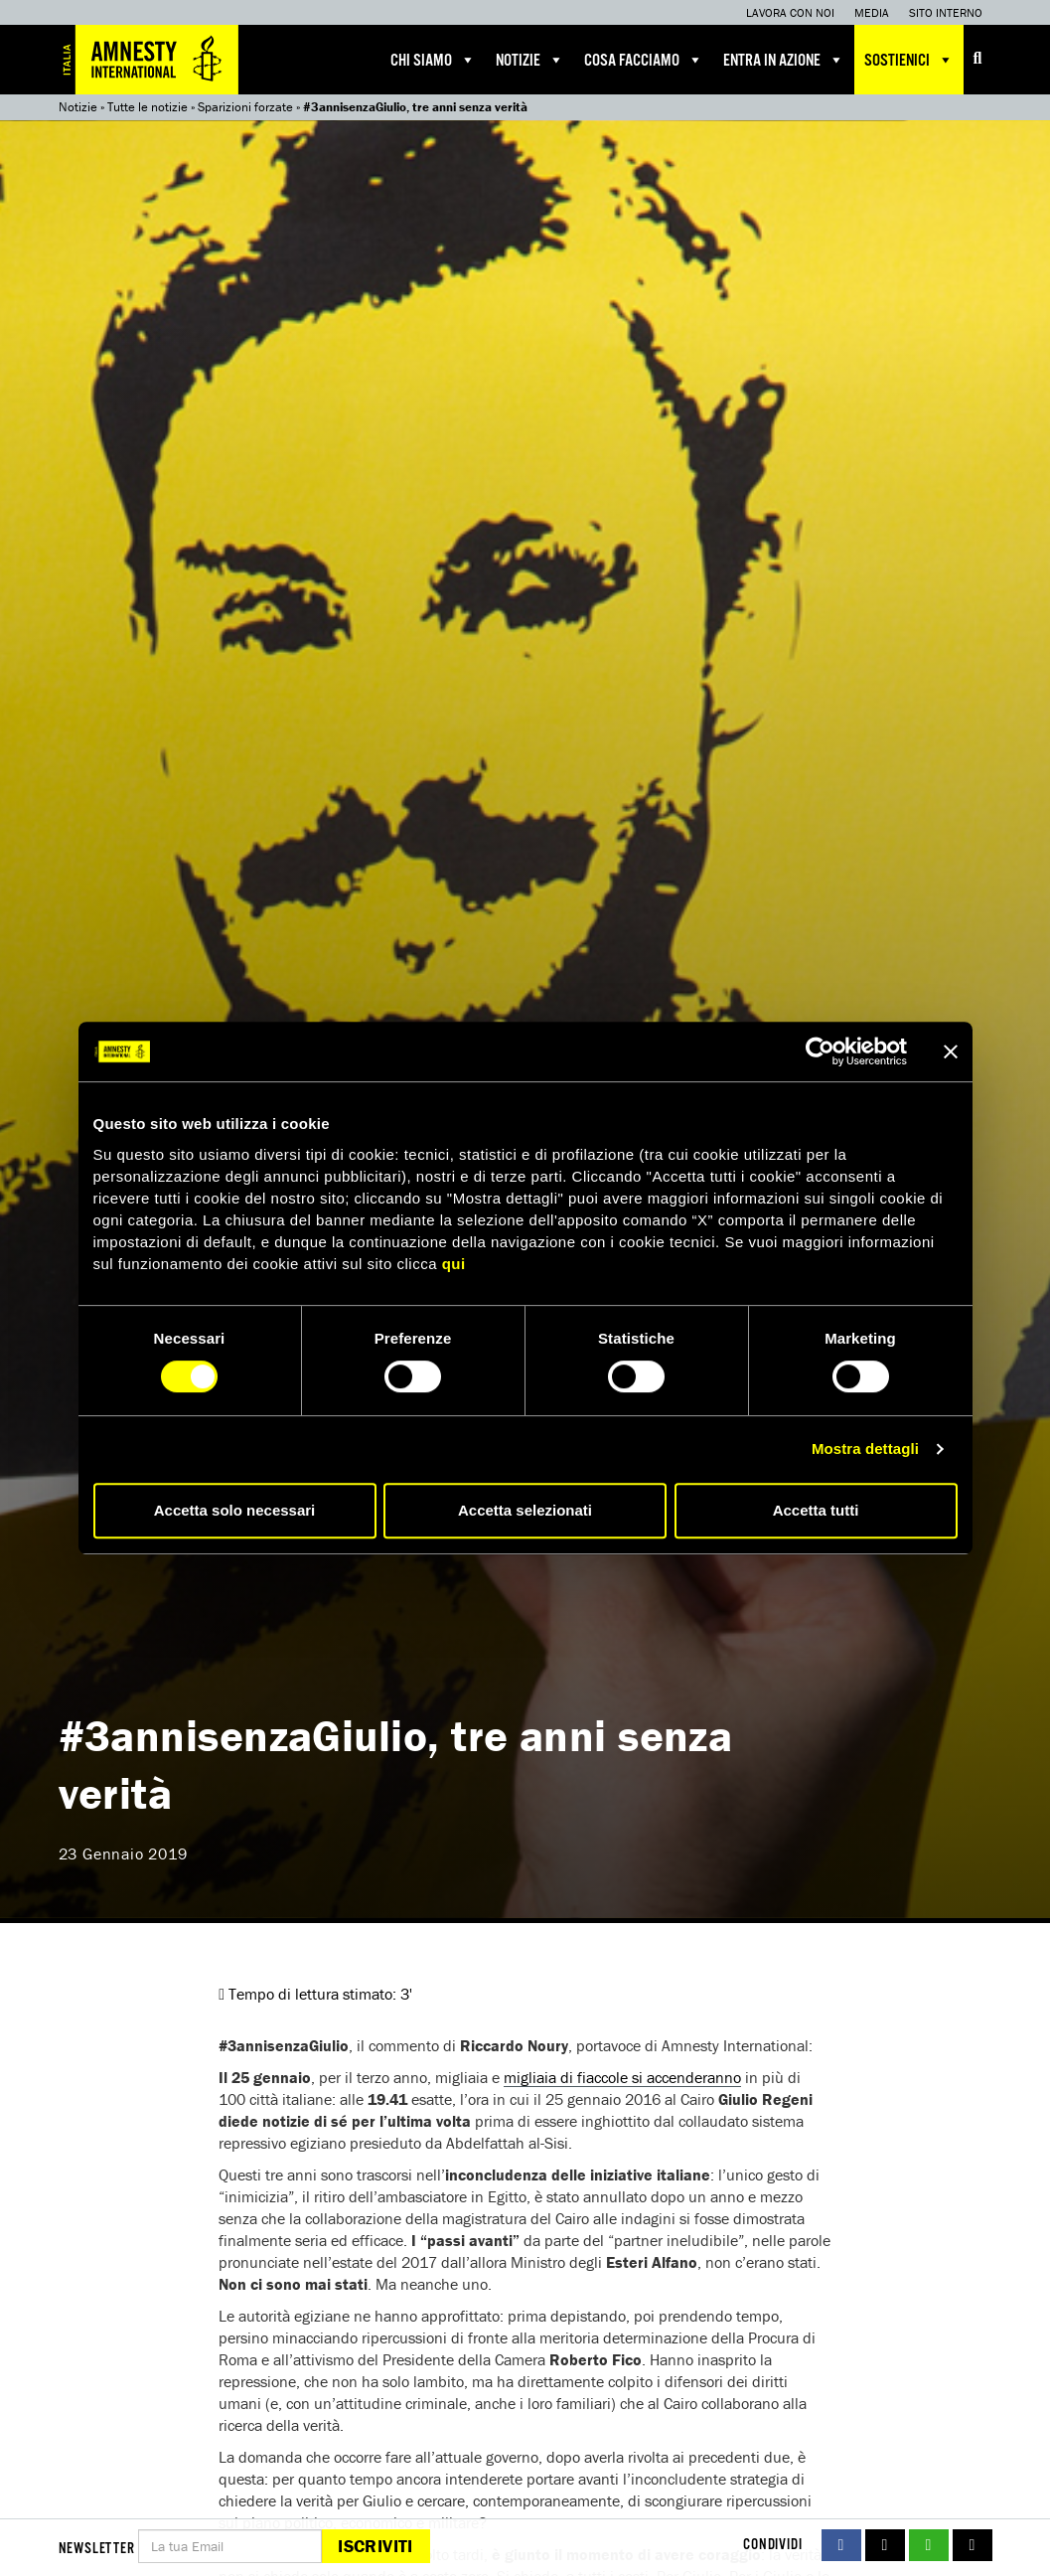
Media (871, 12)
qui (454, 1263)
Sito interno (945, 12)
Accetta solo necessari (235, 1510)
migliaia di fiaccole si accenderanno (622, 2077)
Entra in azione (783, 59)
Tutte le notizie (147, 106)
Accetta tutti (816, 1510)
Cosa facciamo (643, 59)
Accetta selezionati (525, 1510)
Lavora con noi (790, 12)
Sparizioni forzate (245, 106)
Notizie (530, 59)
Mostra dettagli (865, 1448)
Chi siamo (433, 59)
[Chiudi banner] (951, 1051)
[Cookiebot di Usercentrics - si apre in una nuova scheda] (820, 1051)
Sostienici (909, 59)
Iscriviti (375, 2545)
